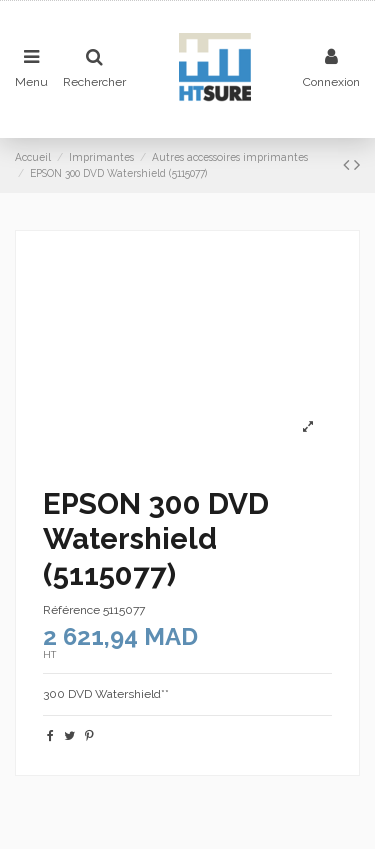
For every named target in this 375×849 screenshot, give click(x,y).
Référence (71, 610)
